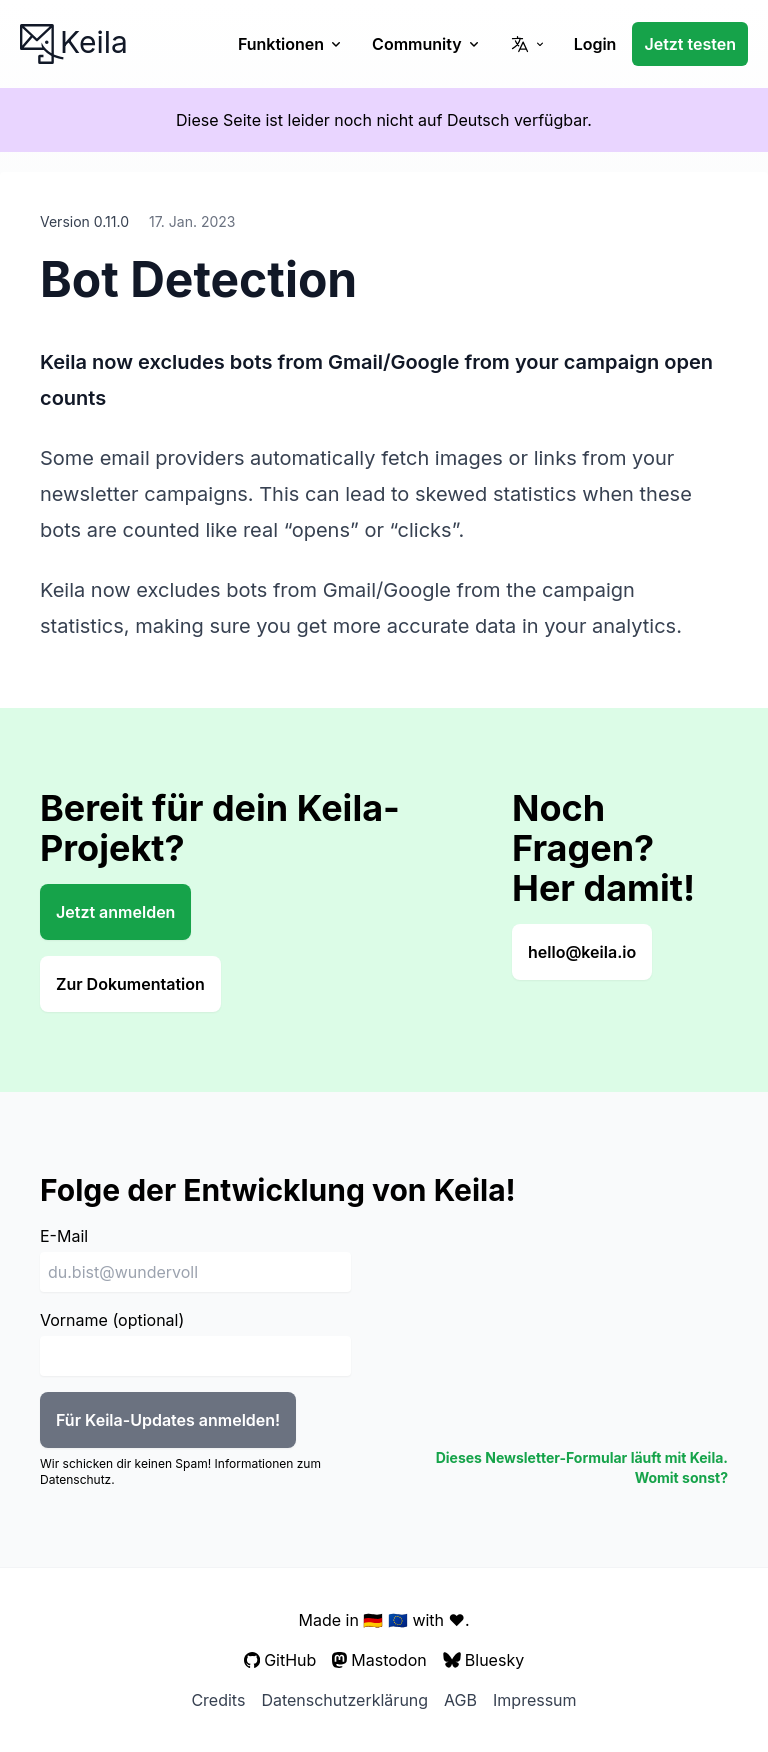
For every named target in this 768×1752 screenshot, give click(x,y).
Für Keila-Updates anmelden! (168, 1420)
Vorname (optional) (112, 1320)
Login (595, 44)
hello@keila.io (582, 952)
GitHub (280, 1660)
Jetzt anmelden (115, 912)
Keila (74, 42)
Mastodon (379, 1660)
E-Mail (64, 1236)
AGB (460, 1700)
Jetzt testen (690, 44)
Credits (218, 1700)
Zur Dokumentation (130, 984)
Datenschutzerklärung (344, 1700)
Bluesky (483, 1660)
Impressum (535, 1700)
